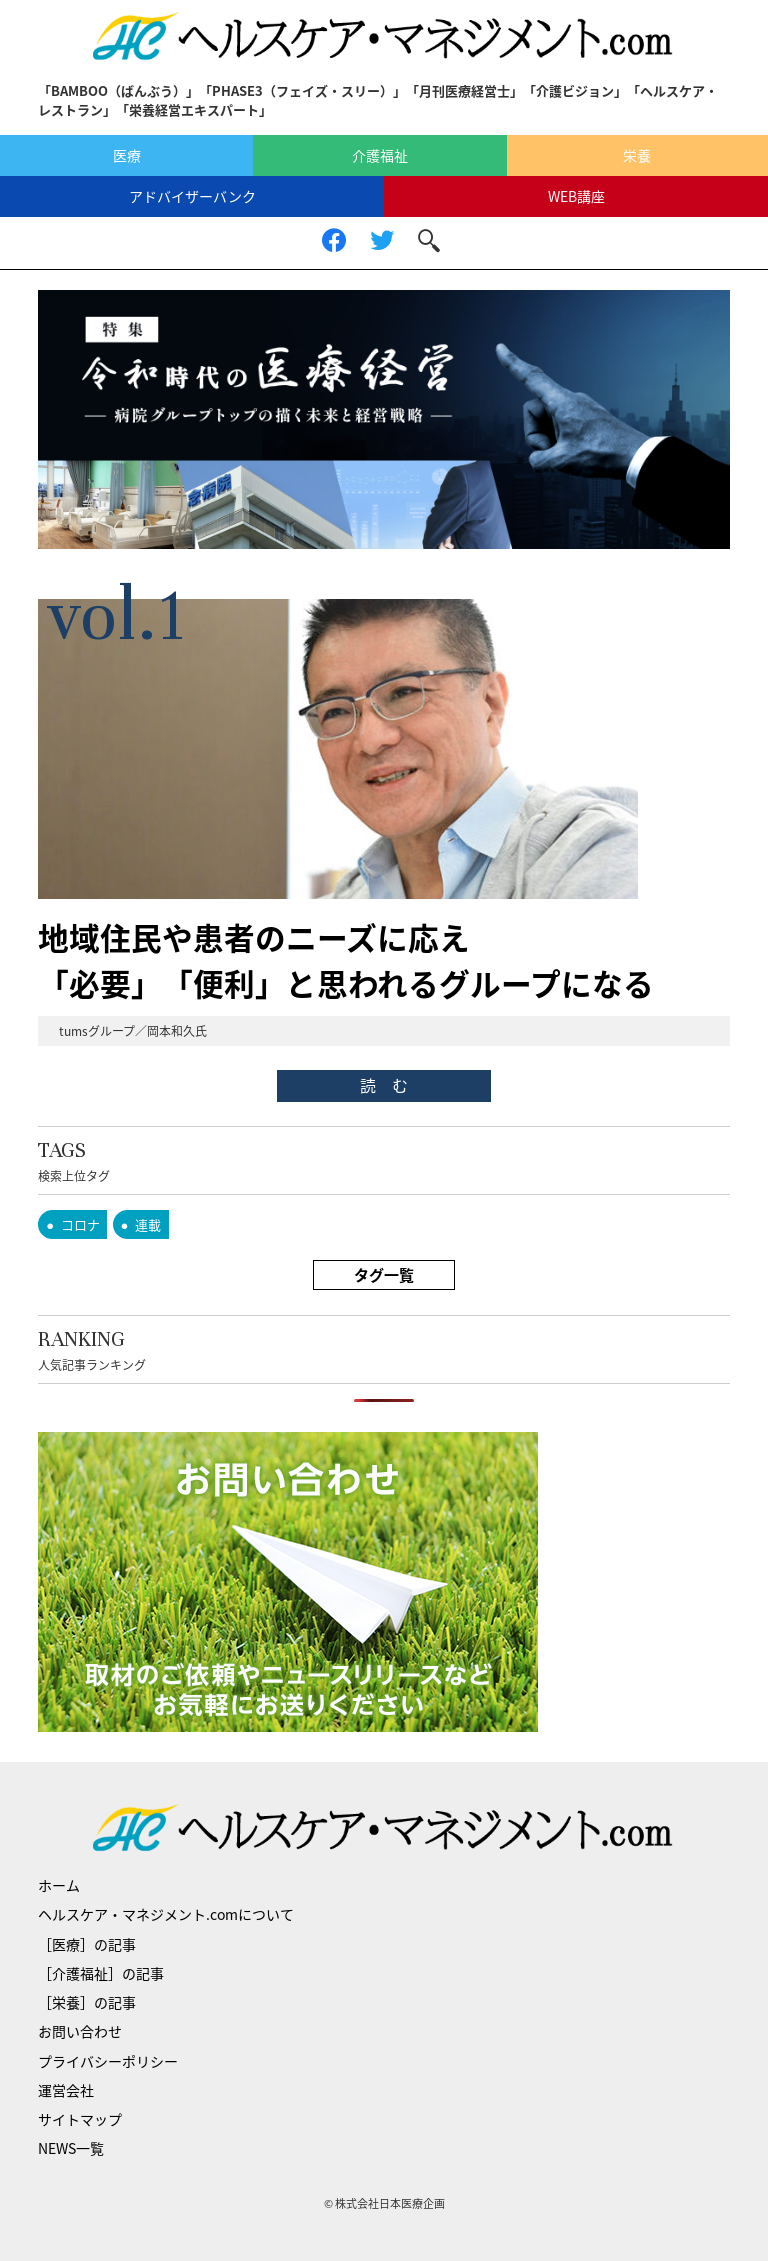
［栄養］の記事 (87, 2002)
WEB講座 (576, 196)
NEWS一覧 (71, 2148)
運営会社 (66, 2090)
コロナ (80, 1224)
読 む (384, 1085)
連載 (148, 1224)
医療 (127, 155)
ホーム (59, 1885)
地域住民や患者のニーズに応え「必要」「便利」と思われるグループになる (346, 960)
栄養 (637, 155)
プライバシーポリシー (108, 2061)
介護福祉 (380, 155)
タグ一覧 (384, 1275)
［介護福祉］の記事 (101, 1973)
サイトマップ (80, 2119)
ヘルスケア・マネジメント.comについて (166, 1914)
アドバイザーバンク (192, 196)
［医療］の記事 (87, 1944)
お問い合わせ (80, 2031)
